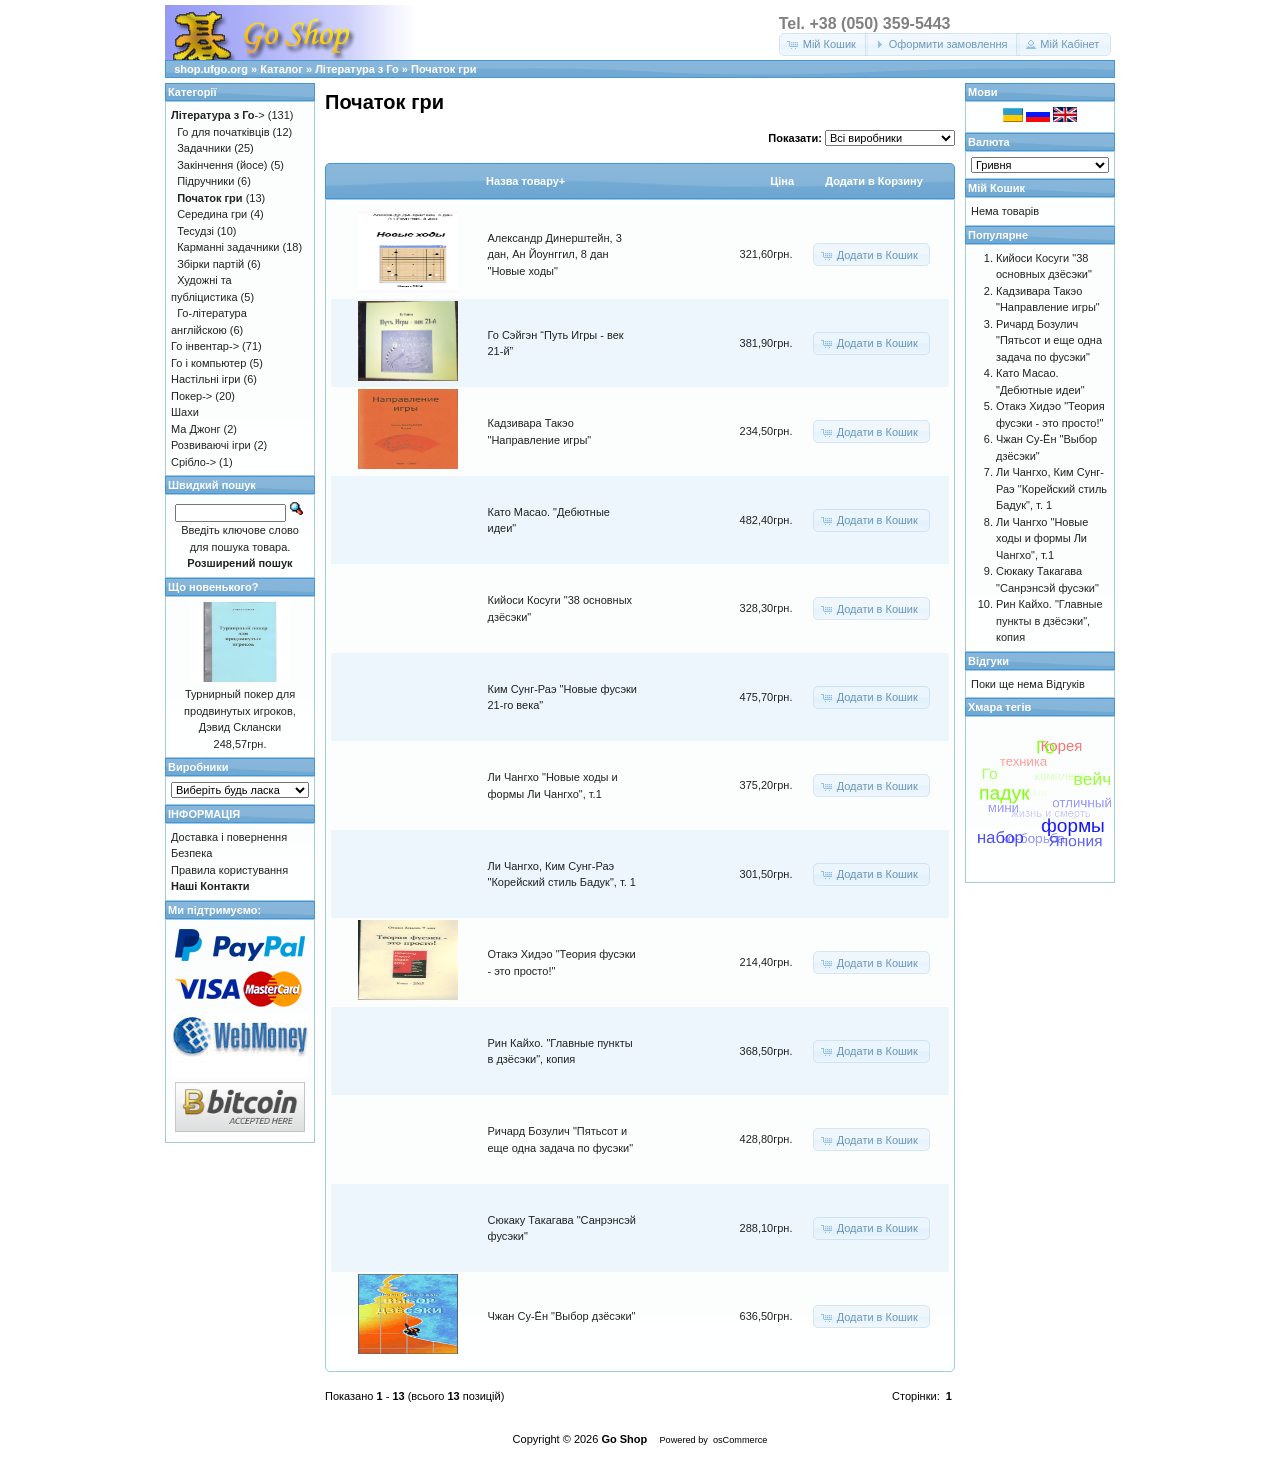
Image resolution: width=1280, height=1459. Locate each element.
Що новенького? (213, 587)
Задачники (204, 148)
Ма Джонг (195, 429)
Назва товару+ (525, 181)
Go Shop (624, 1439)
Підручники (205, 181)
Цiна (782, 181)
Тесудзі (195, 231)
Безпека (191, 853)
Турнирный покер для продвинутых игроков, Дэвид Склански (240, 710)
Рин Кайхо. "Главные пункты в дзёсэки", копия (1049, 620)
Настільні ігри (206, 379)
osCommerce (740, 1440)
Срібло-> (193, 462)
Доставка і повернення (229, 837)
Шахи (185, 412)
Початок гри (443, 69)
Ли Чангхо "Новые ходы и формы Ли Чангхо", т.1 (1042, 538)
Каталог (281, 69)
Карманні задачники (228, 247)
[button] (823, 44)
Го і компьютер (208, 363)
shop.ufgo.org (211, 69)
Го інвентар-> (205, 346)
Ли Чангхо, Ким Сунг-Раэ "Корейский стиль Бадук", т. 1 (1051, 488)
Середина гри (212, 214)
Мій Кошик (996, 188)
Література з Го (357, 69)
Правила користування (229, 870)
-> (218, 115)
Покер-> (191, 396)
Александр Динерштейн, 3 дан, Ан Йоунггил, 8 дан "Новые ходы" (555, 254)
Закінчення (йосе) (222, 165)
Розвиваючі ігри (211, 445)
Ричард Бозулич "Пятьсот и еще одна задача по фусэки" (1049, 340)
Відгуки (988, 661)
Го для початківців (223, 132)
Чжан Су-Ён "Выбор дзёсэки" (562, 1316)
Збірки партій (210, 264)
